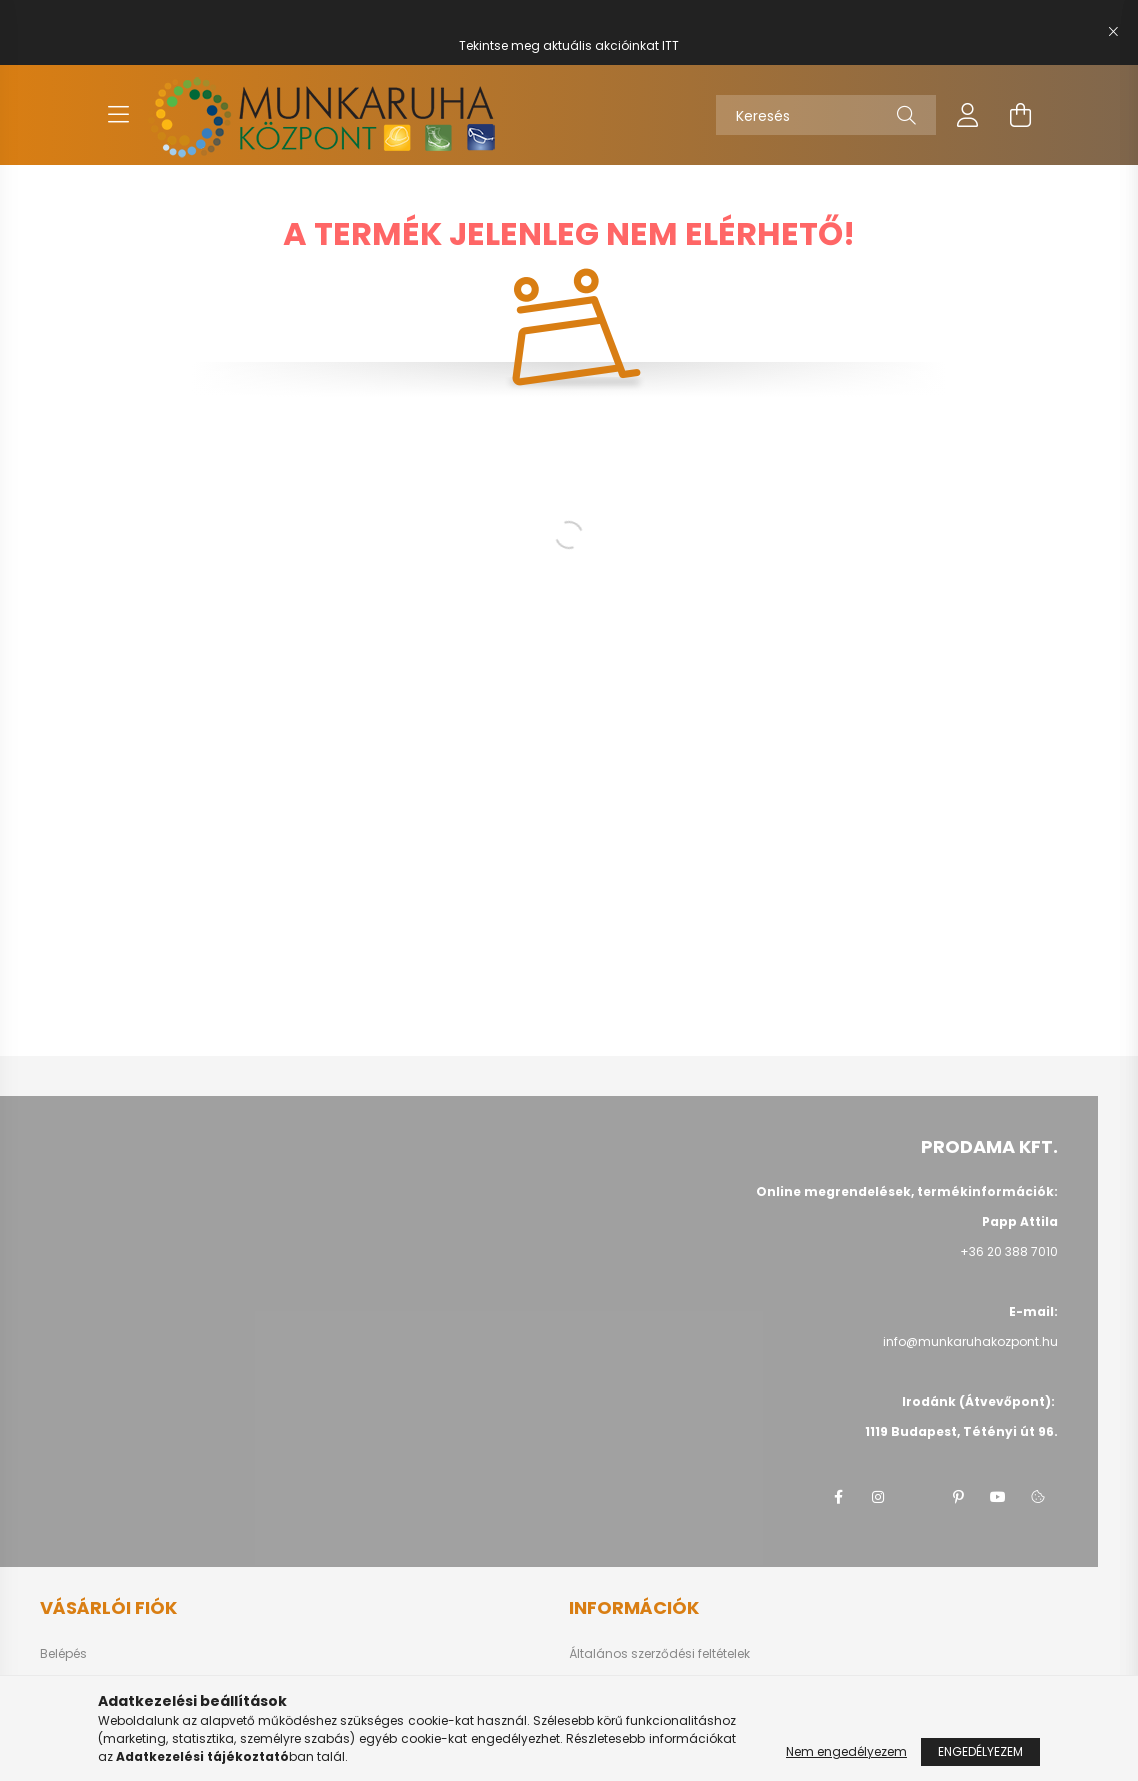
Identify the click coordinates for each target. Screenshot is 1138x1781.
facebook (838, 1497)
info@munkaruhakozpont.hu (970, 1341)
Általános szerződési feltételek (659, 1654)
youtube (998, 1497)
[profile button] (968, 115)
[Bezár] (1113, 32)
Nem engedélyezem (846, 1751)
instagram (878, 1497)
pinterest (958, 1497)
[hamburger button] (118, 115)
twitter (918, 1497)
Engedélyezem (980, 1751)
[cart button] (1020, 115)
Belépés (63, 1654)
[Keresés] (826, 115)
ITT (670, 45)
